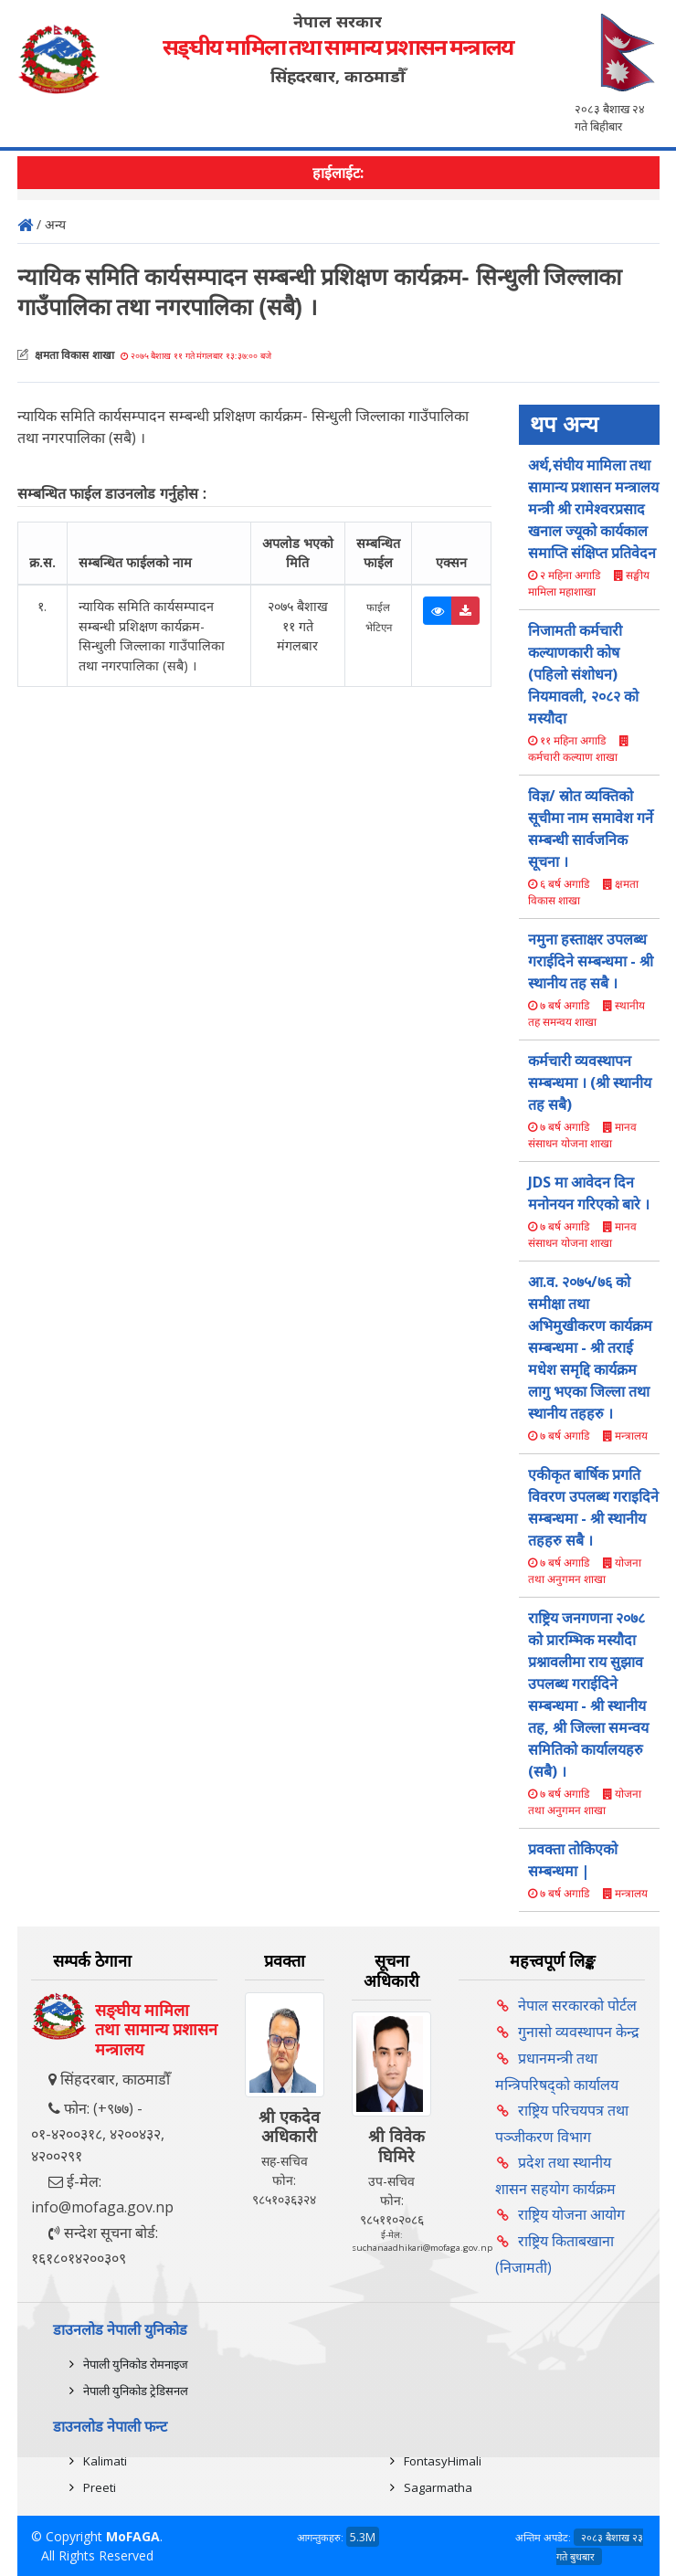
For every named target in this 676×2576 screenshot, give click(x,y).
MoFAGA (133, 2536)
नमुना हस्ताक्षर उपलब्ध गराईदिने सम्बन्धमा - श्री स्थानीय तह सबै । (590, 961)
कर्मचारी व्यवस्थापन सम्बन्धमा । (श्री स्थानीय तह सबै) (589, 1082)
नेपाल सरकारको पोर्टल (577, 2005)
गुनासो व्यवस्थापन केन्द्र (578, 2032)
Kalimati (105, 2461)
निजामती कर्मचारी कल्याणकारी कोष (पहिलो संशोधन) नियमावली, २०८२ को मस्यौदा (583, 674)
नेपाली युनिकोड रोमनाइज (135, 2364)
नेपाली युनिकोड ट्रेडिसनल (135, 2390)
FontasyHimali (442, 2461)
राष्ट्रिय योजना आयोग (571, 2214)
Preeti (99, 2487)
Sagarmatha (438, 2487)
